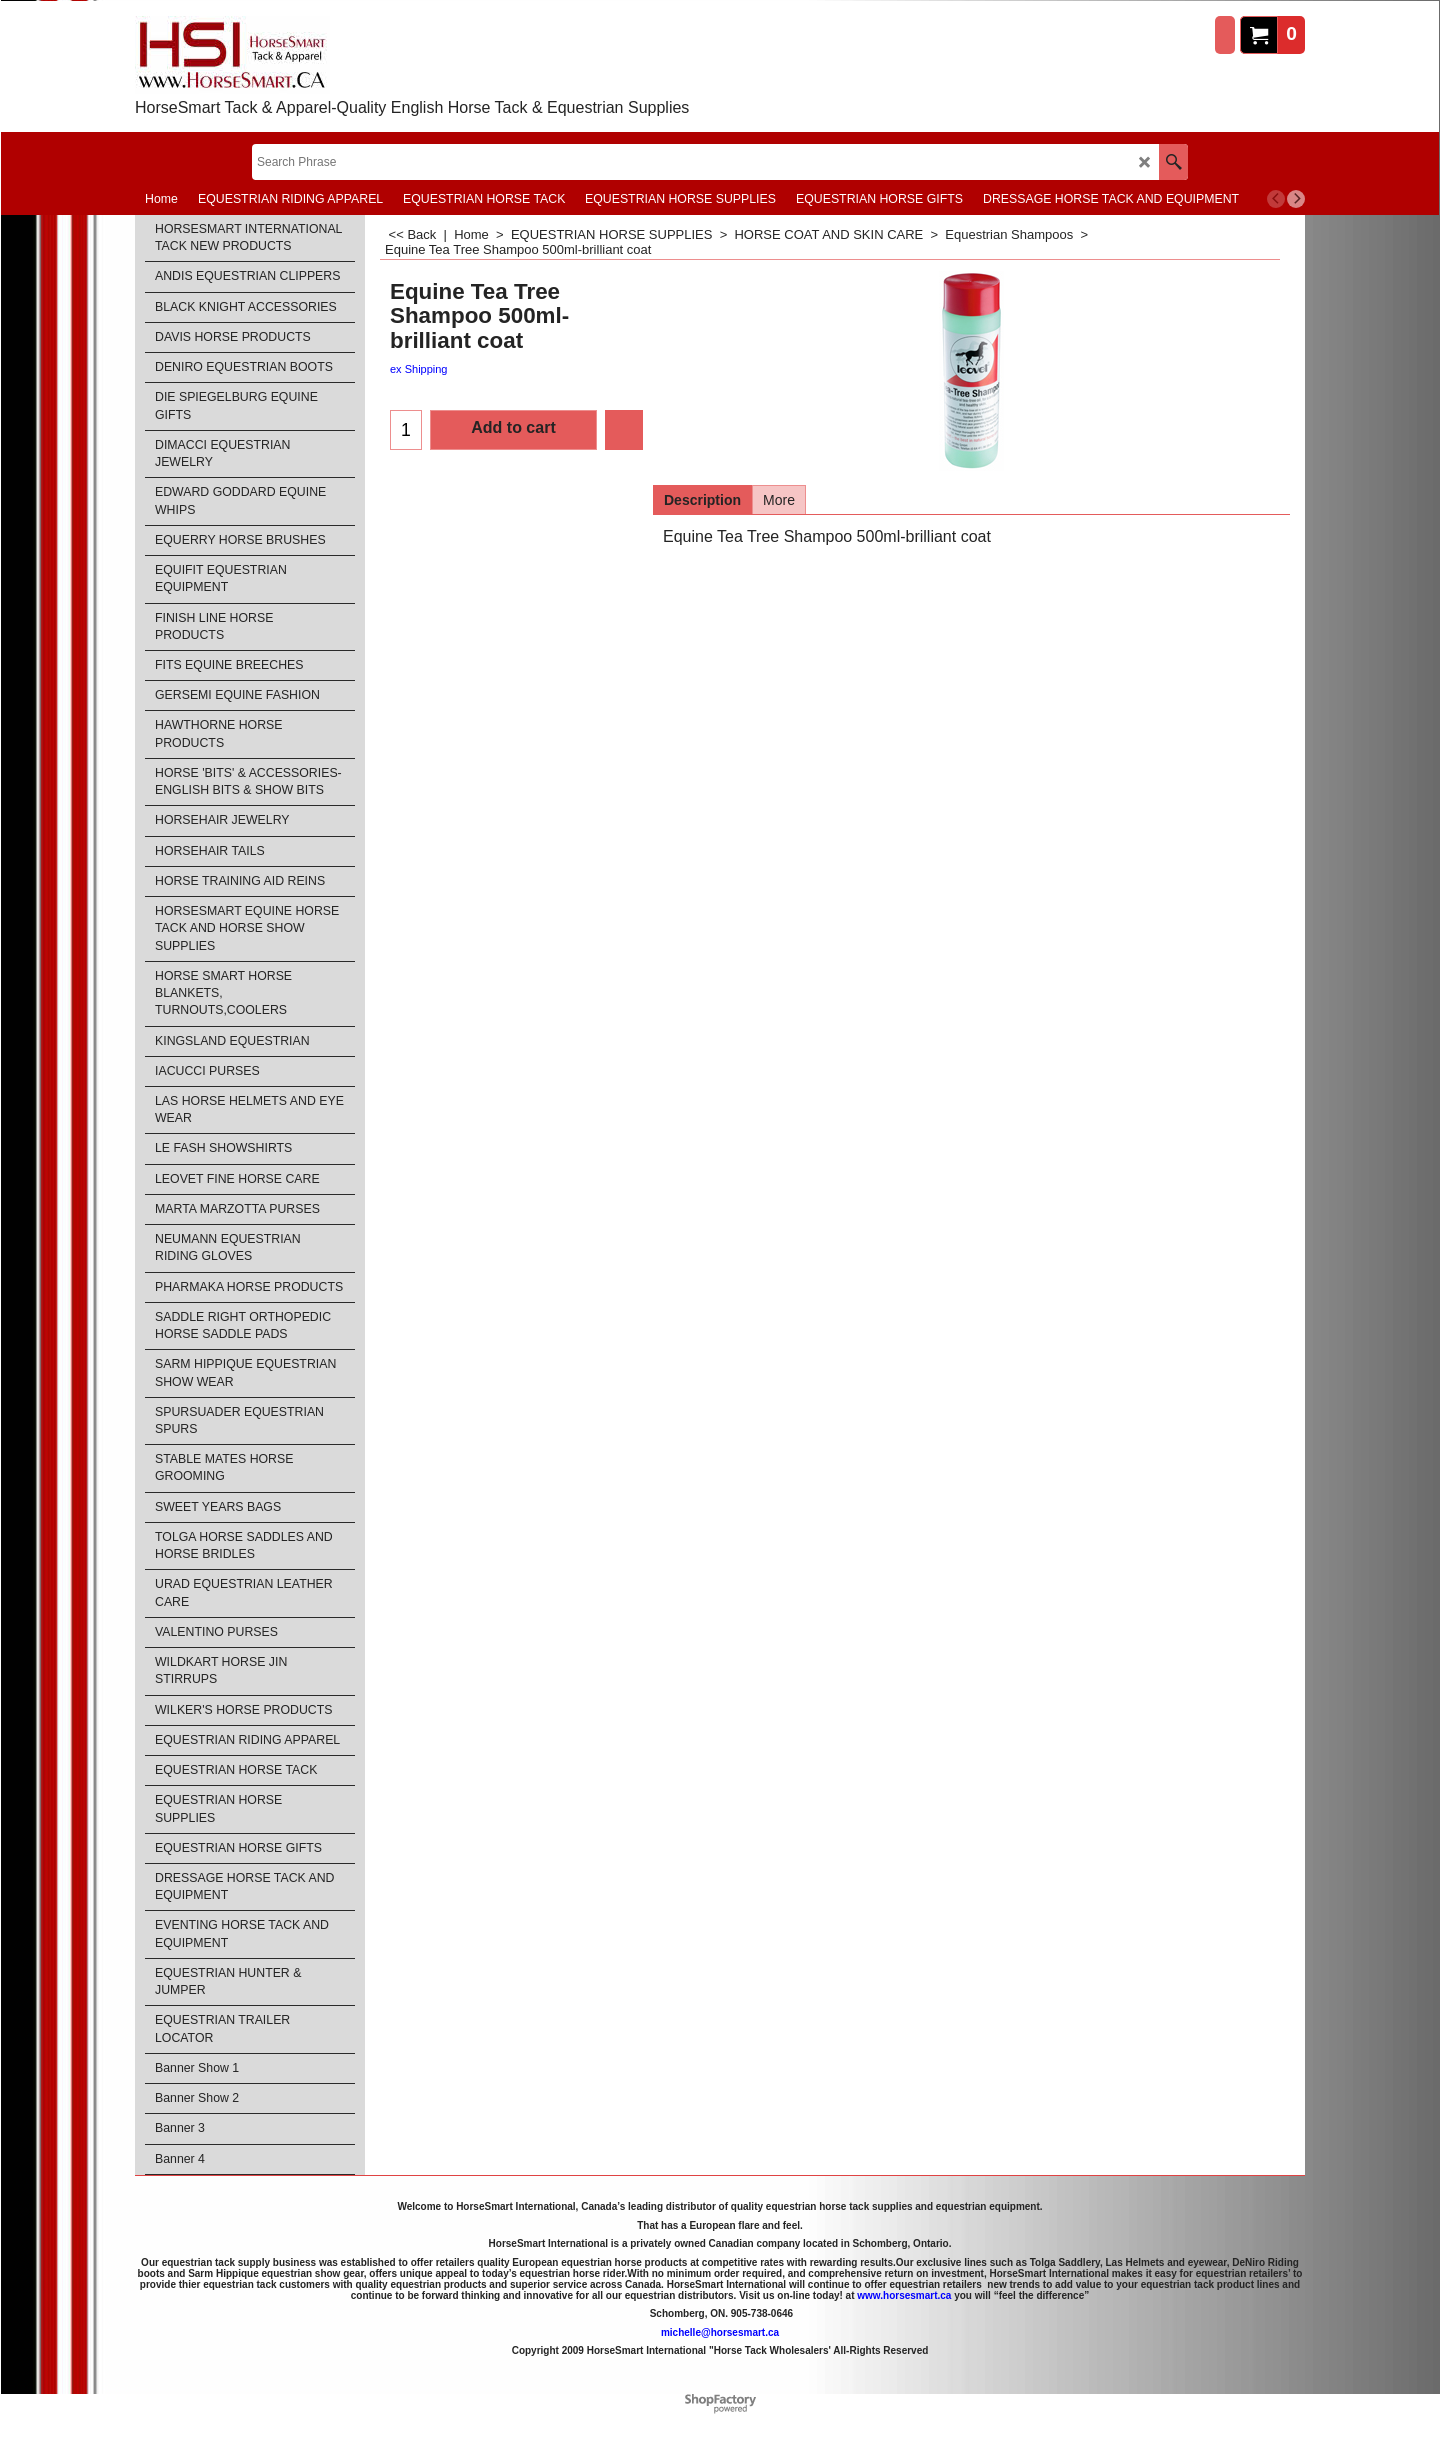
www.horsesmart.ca (904, 2295)
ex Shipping (419, 369)
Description (702, 500)
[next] (1296, 199)
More (779, 500)
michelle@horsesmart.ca (720, 2332)
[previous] (1276, 199)
